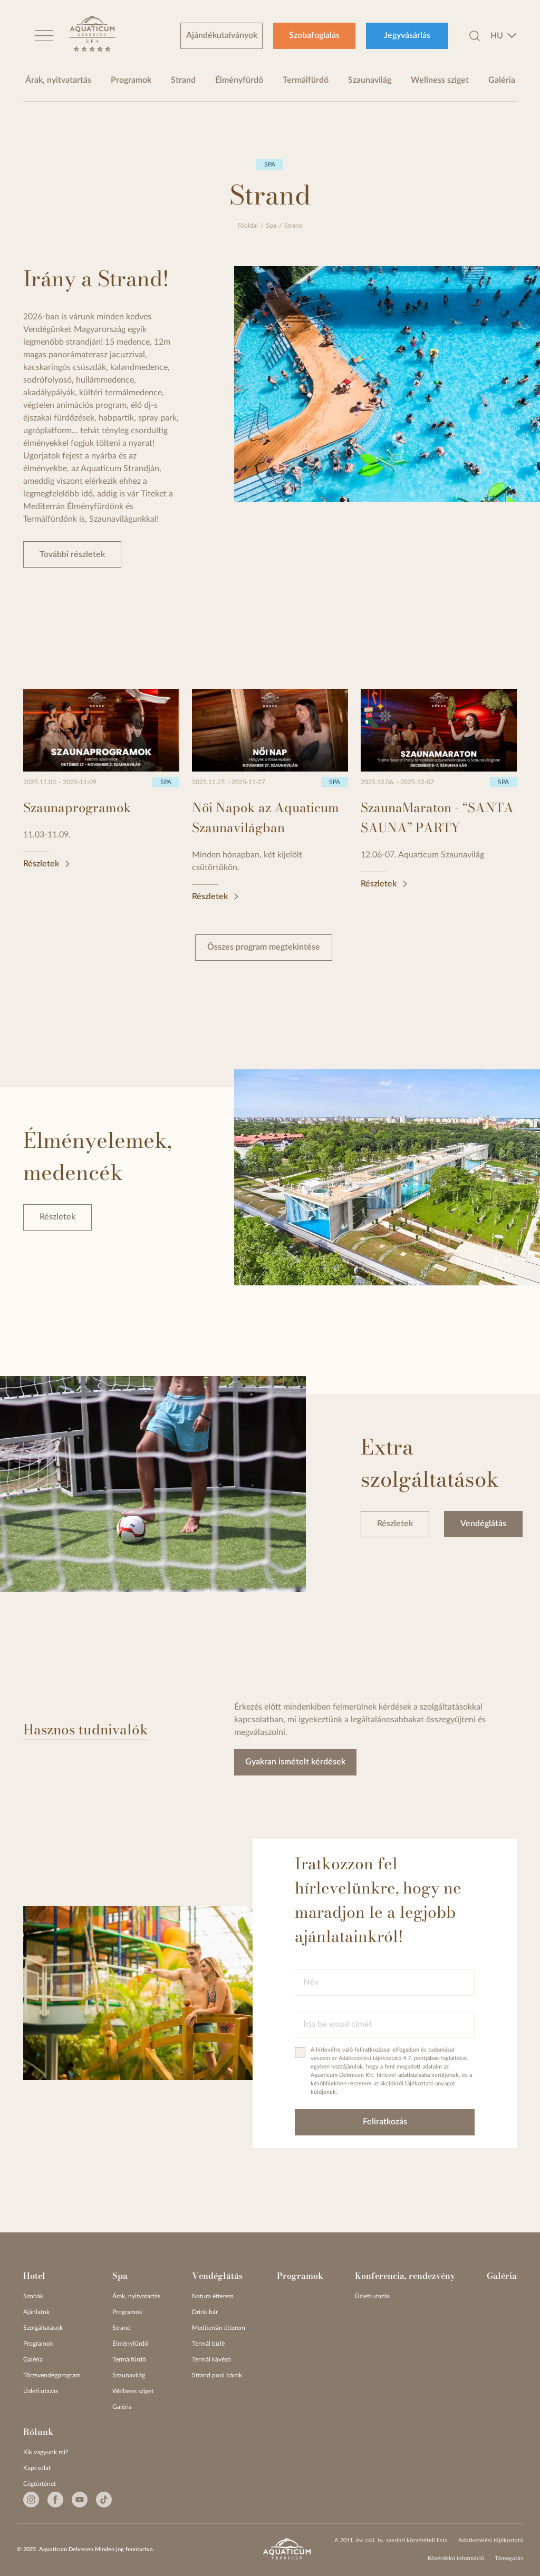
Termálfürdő (306, 80)
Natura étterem (213, 2296)
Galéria (501, 80)
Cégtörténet (39, 2484)
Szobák (33, 2296)
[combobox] (503, 36)
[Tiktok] (104, 2499)
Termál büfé (208, 2343)
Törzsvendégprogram (52, 2375)
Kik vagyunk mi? (45, 2452)
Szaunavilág (369, 80)
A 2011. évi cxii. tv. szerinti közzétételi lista (391, 2540)
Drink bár (205, 2312)
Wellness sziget (440, 80)
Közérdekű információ (456, 2558)
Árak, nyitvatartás (58, 80)
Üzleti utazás (40, 2391)
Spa (271, 225)
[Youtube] (80, 2499)
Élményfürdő (239, 80)
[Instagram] (31, 2499)
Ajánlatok (36, 2312)
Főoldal (247, 225)
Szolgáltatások (43, 2328)
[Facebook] (55, 2499)
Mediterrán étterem (218, 2328)
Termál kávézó (211, 2359)
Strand (183, 80)
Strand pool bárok (217, 2375)
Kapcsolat (37, 2468)
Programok (131, 80)
